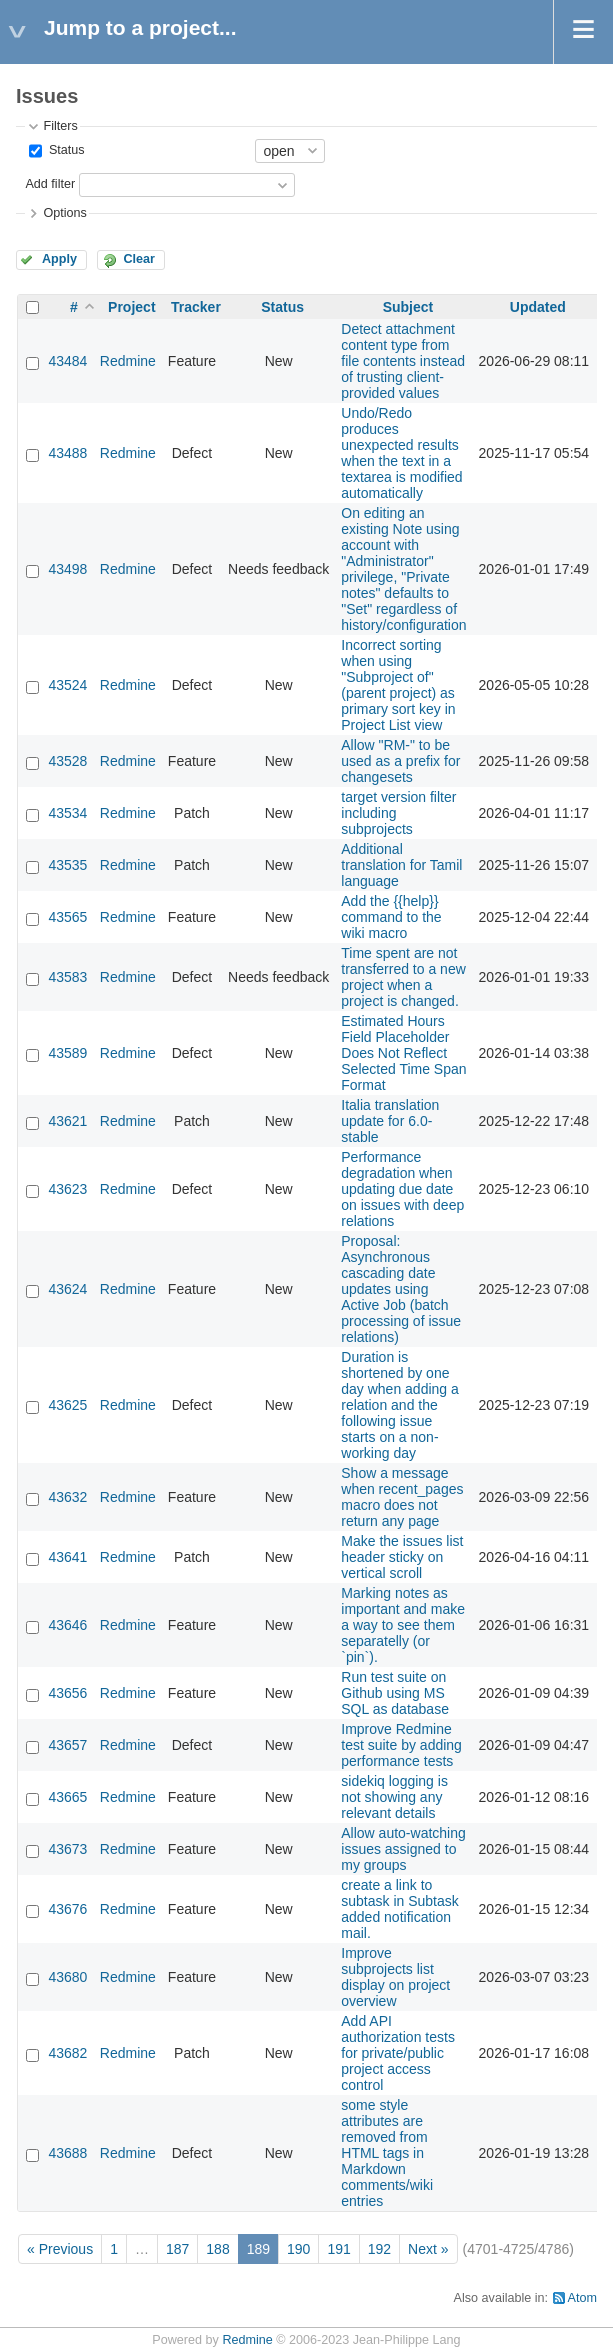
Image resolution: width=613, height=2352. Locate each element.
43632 (67, 1497)
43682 (67, 2053)
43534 (67, 813)
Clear (139, 259)
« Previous (60, 2249)
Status (64, 150)
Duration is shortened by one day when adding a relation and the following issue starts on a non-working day (400, 1405)
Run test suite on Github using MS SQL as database (395, 1693)
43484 (67, 361)
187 (177, 2249)
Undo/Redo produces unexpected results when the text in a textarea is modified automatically (401, 453)
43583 (67, 977)
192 (379, 2249)
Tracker (196, 307)
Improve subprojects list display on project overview (395, 1977)
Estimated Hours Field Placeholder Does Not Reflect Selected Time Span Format (403, 1053)
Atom (582, 2298)
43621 (67, 1121)
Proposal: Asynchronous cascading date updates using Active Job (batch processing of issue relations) (401, 1289)
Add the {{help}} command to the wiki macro (391, 917)
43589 (67, 1053)
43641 (67, 1557)
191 (338, 2249)
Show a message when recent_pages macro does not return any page (402, 1497)
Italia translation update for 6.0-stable (390, 1121)
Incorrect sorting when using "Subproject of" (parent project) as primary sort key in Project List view (398, 685)
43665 (67, 1797)
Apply (59, 259)
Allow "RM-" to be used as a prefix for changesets (400, 761)
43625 (67, 1405)
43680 (67, 1977)
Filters (60, 126)
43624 (67, 1289)
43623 (67, 1189)
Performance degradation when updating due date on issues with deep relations (402, 1189)
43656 (67, 1693)
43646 (67, 1625)
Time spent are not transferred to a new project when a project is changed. (403, 977)
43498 (67, 569)
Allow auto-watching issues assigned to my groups (403, 1849)
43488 (67, 453)
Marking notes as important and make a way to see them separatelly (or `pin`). (403, 1625)
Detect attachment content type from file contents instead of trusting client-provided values (403, 361)
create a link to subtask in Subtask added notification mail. (400, 1909)
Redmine (128, 361)
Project (131, 307)
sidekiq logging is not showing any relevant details (394, 1797)
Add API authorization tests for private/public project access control (398, 2053)
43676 (67, 1909)
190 (298, 2249)
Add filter (50, 184)
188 (217, 2249)
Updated (538, 307)
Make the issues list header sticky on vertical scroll (402, 1557)
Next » (428, 2249)
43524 (67, 685)
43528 (67, 761)
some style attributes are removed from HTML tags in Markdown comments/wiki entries (387, 2153)
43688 (67, 2153)
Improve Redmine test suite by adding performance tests (401, 1745)
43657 (67, 1745)
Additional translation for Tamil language (401, 865)
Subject (408, 307)
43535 (67, 865)
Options (64, 213)
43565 (67, 917)
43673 (67, 1849)
